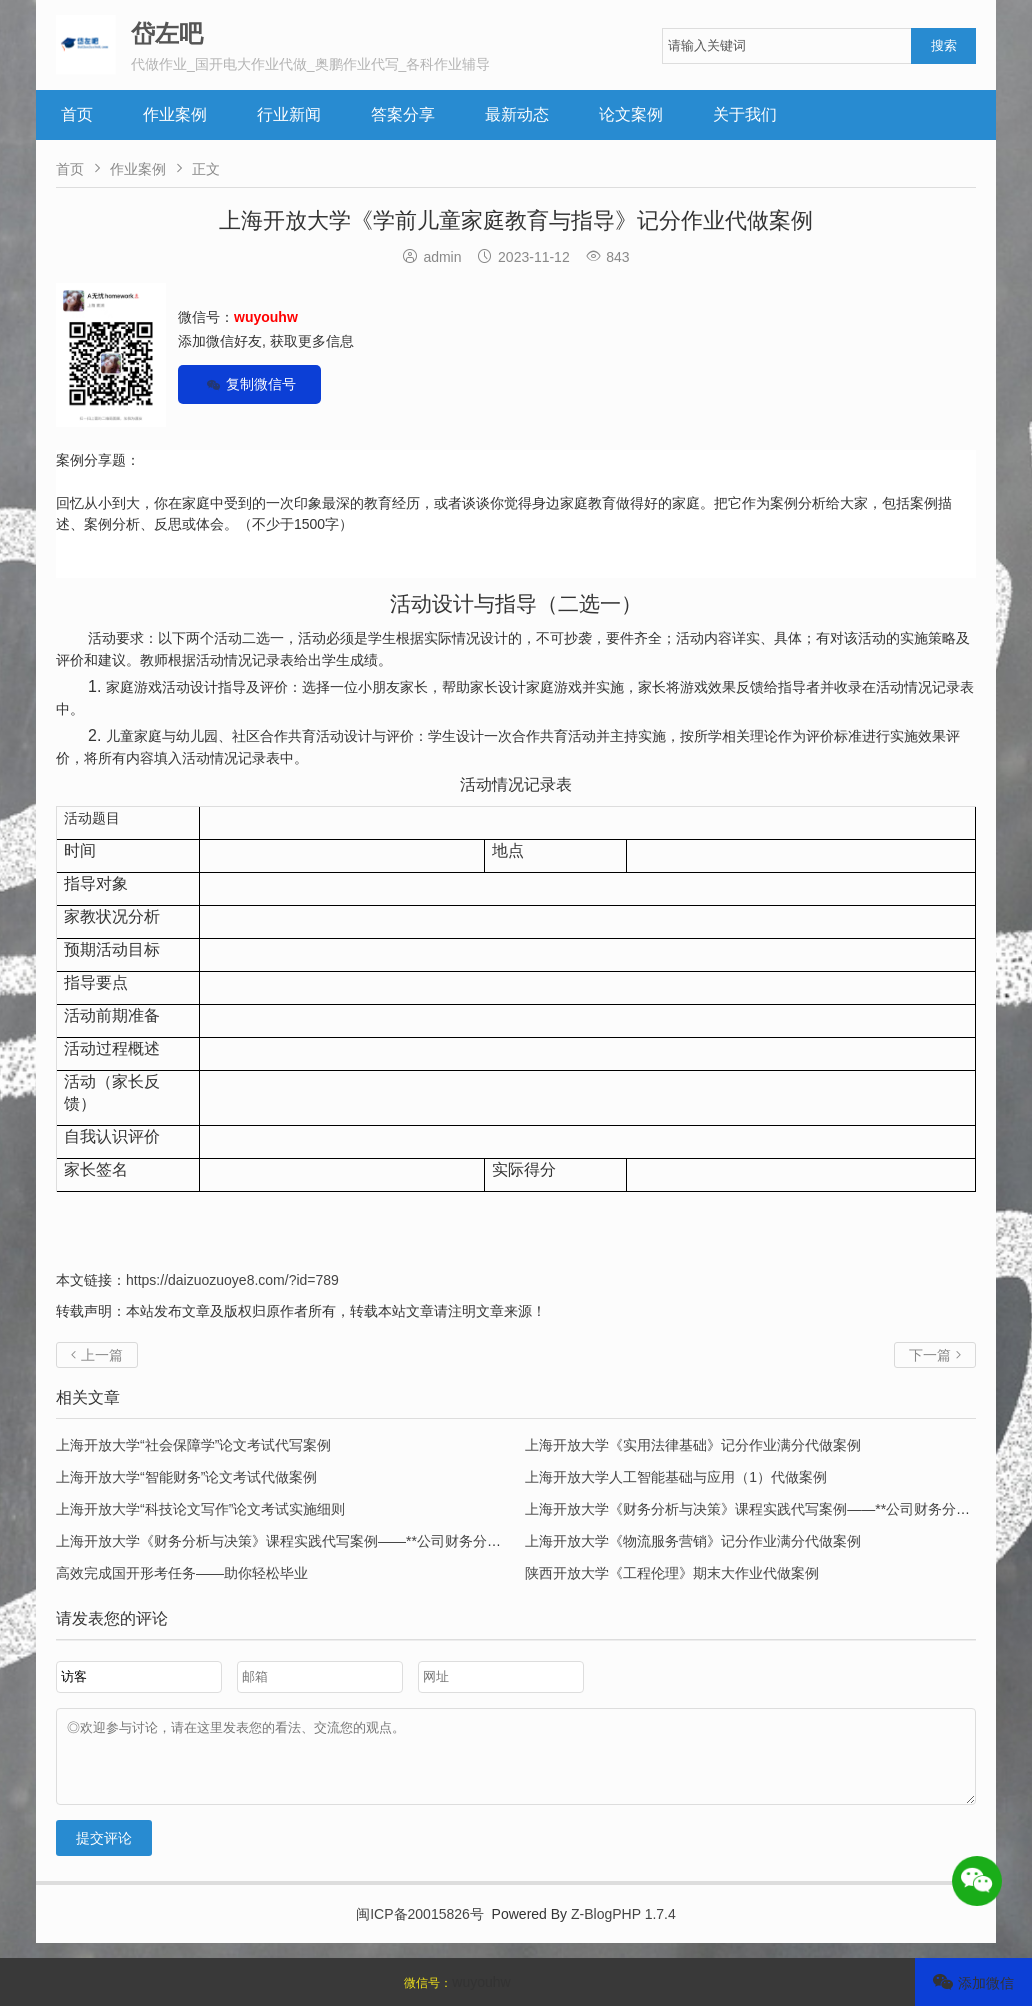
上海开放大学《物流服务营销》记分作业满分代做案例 (693, 1541)
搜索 (944, 45)
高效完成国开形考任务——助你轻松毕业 (182, 1573)
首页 (77, 114)
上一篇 (97, 1355)
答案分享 (403, 114)
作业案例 (175, 114)
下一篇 (935, 1355)
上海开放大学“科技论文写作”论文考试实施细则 (200, 1509)
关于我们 (745, 114)
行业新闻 (289, 114)
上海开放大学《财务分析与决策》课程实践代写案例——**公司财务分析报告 (761, 1509)
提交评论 (104, 1853)
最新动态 (517, 114)
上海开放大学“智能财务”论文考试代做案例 (186, 1477)
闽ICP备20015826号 (420, 1929)
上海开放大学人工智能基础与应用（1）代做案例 (676, 1477)
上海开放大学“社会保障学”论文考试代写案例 (193, 1445)
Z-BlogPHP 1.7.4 (623, 1929)
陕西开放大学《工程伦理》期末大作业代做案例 (672, 1573)
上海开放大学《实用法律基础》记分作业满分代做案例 (693, 1445)
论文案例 (631, 114)
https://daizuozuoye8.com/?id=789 (232, 1280)
